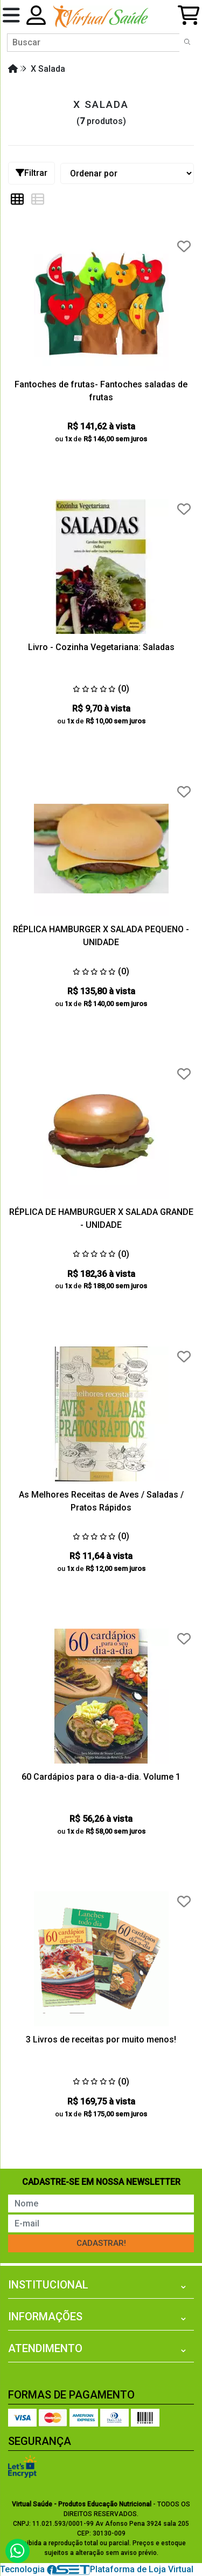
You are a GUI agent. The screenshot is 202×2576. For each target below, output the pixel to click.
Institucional (48, 2284)
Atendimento (45, 2348)
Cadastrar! (101, 2243)
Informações (45, 2316)
